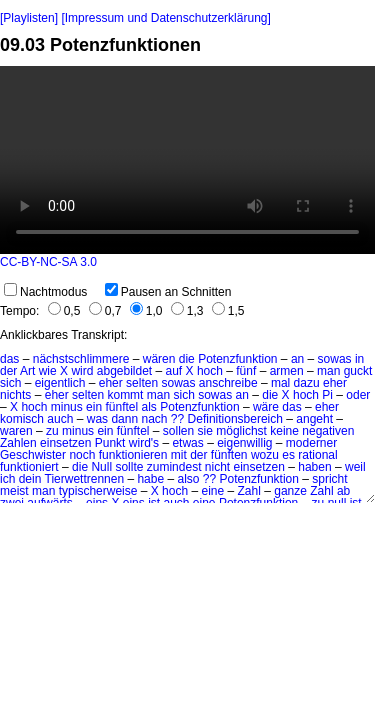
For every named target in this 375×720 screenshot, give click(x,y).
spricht (329, 479)
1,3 (187, 311)
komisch (22, 419)
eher (111, 383)
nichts (15, 395)
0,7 (105, 311)
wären (159, 359)
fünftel (121, 407)
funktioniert (29, 467)
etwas (187, 443)
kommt (125, 395)
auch (60, 419)
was (97, 419)
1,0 (146, 311)
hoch (210, 371)
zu (52, 431)
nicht (217, 467)
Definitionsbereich (235, 419)
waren (16, 431)
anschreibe (228, 383)
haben (314, 467)
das (9, 359)
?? (177, 419)
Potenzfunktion (237, 359)
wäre (266, 407)
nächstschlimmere (81, 359)
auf (174, 371)
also (188, 479)
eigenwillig (244, 443)
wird (82, 371)
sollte (129, 467)
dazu (307, 383)
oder (358, 395)
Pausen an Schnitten (168, 292)
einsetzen (65, 443)
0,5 (64, 311)
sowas (335, 359)
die (187, 359)
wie (48, 371)
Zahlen (18, 443)
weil (355, 467)
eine (212, 491)
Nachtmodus (45, 292)
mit (179, 455)
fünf (246, 371)
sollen (178, 431)
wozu (265, 455)
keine (284, 431)
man (328, 371)
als (149, 407)
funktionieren (133, 455)
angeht (314, 419)
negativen (328, 431)
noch (82, 455)
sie (205, 431)
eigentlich (60, 383)
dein (30, 479)
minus (67, 407)
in (359, 359)
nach (154, 419)
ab (343, 491)
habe (150, 479)
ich (7, 479)
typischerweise (98, 491)
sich (10, 383)
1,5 (228, 311)
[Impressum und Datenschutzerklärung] (165, 18)
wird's (144, 443)
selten (142, 383)
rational (317, 455)
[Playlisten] (29, 18)
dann (124, 419)
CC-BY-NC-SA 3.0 (48, 262)
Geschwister (33, 455)
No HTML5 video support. (187, 160)
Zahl (249, 491)
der (8, 371)
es (288, 455)
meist (14, 491)
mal (280, 383)
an (297, 359)
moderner (311, 443)
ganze (290, 491)
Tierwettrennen (85, 479)
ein (94, 407)
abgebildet (124, 371)
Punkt (110, 443)
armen (287, 371)
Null (101, 467)
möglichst (241, 431)
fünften (229, 455)
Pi (327, 395)
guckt (358, 371)
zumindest (174, 467)
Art (27, 371)
